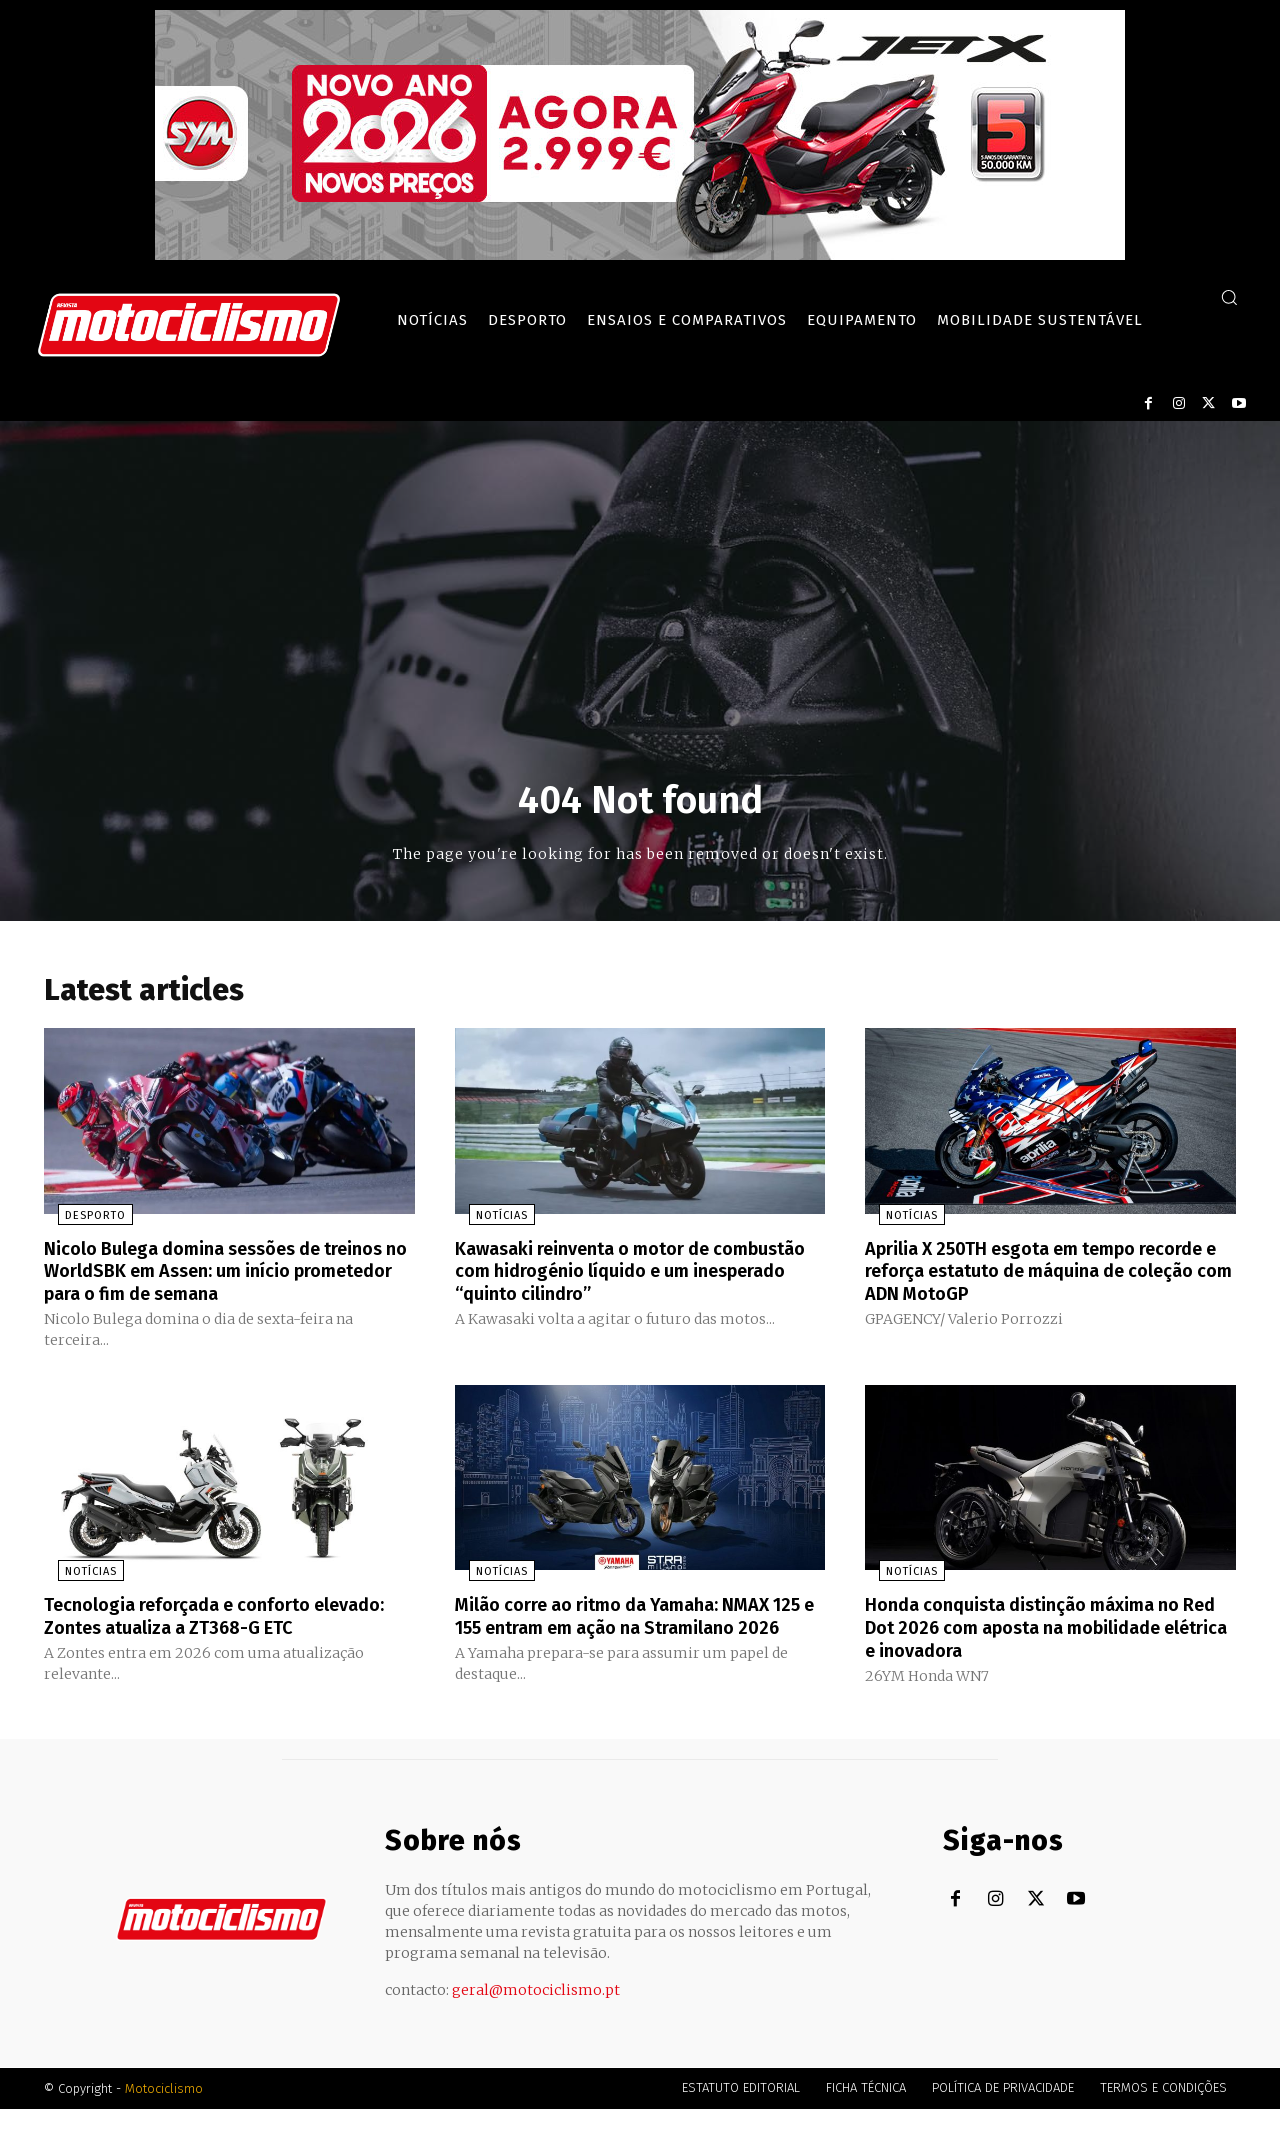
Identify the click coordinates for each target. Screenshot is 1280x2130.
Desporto (81, 1220)
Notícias (488, 1220)
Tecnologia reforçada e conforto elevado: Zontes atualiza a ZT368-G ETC (225, 1618)
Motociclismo (164, 2109)
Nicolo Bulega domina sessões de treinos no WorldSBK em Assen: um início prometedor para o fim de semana (228, 1275)
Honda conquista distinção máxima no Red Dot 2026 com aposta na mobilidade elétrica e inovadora (1038, 1629)
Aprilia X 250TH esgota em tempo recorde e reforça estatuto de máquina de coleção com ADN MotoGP (1043, 1275)
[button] (1229, 297)
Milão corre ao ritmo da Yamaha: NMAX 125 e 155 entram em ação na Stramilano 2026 (631, 1629)
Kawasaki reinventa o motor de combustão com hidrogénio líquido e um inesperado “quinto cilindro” (639, 1275)
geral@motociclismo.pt (536, 2011)
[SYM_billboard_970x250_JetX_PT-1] (640, 255)
